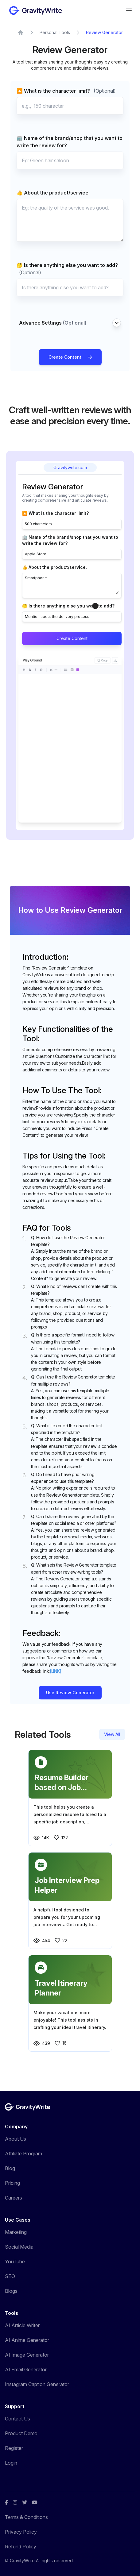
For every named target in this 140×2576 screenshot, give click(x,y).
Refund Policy (20, 2546)
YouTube (15, 2261)
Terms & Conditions (26, 2517)
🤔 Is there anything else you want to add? (67, 269)
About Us (15, 2139)
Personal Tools (55, 32)
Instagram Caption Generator (37, 2384)
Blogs (11, 2291)
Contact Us (17, 2419)
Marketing (16, 2232)
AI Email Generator (26, 2369)
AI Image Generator (27, 2355)
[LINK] (55, 1671)
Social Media (19, 2247)
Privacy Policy (21, 2532)
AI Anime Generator (27, 2340)
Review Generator (104, 32)
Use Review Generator (70, 1692)
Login (11, 2463)
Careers (13, 2198)
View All (112, 1734)
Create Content (70, 357)
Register (14, 2448)
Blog (10, 2168)
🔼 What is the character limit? (66, 91)
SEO (10, 2276)
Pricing (12, 2183)
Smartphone (72, 585)
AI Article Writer (22, 2325)
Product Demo (21, 2433)
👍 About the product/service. (53, 193)
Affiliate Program (23, 2153)
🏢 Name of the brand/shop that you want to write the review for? (69, 141)
